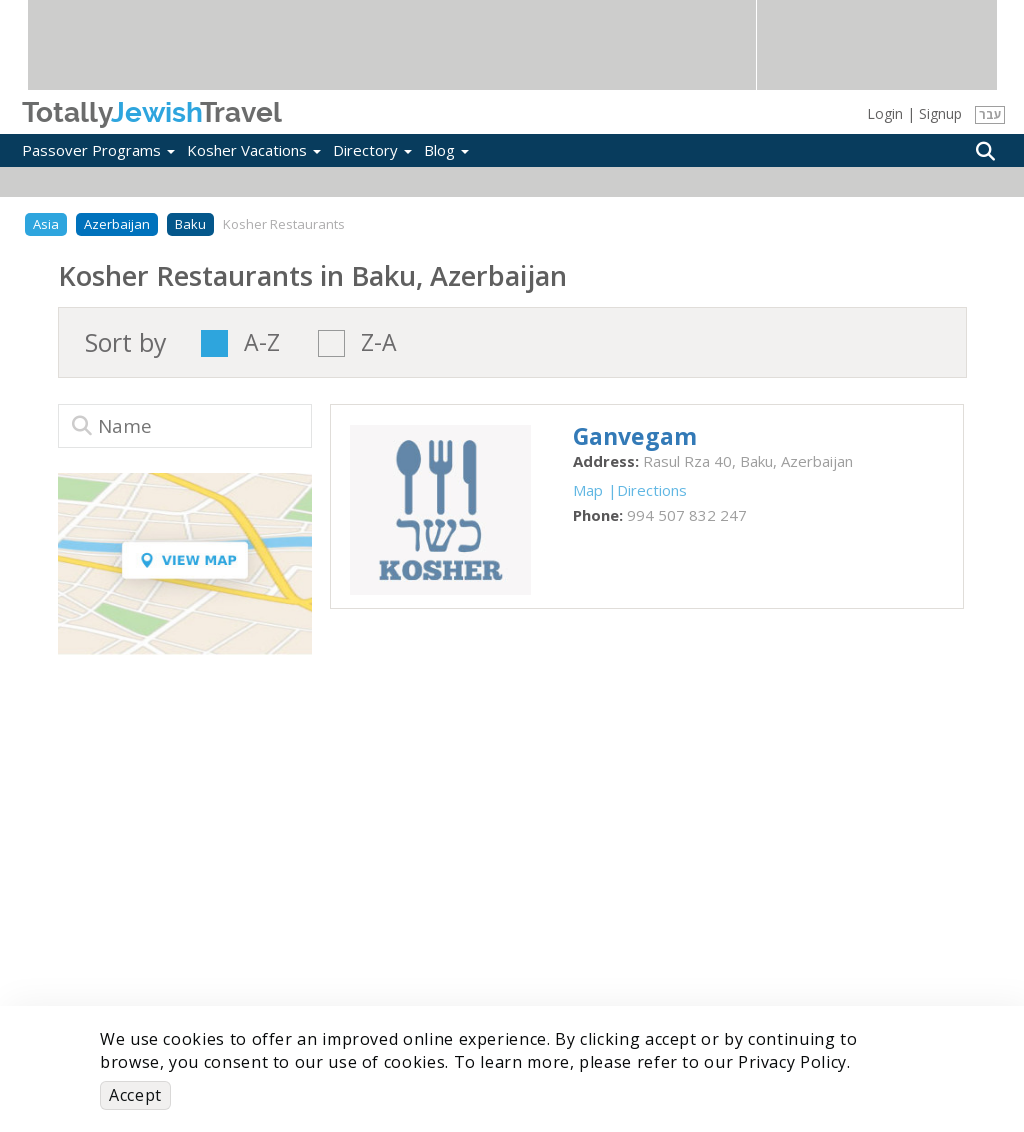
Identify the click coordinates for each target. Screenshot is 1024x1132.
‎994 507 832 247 (687, 515)
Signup (940, 113)
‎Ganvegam (635, 436)
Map (588, 490)
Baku (190, 224)
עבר (990, 114)
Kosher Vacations (254, 150)
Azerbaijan (117, 224)
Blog (446, 150)
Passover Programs (98, 150)
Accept (135, 1095)
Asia (46, 224)
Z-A (379, 343)
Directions (652, 490)
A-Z (262, 343)
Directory (372, 150)
